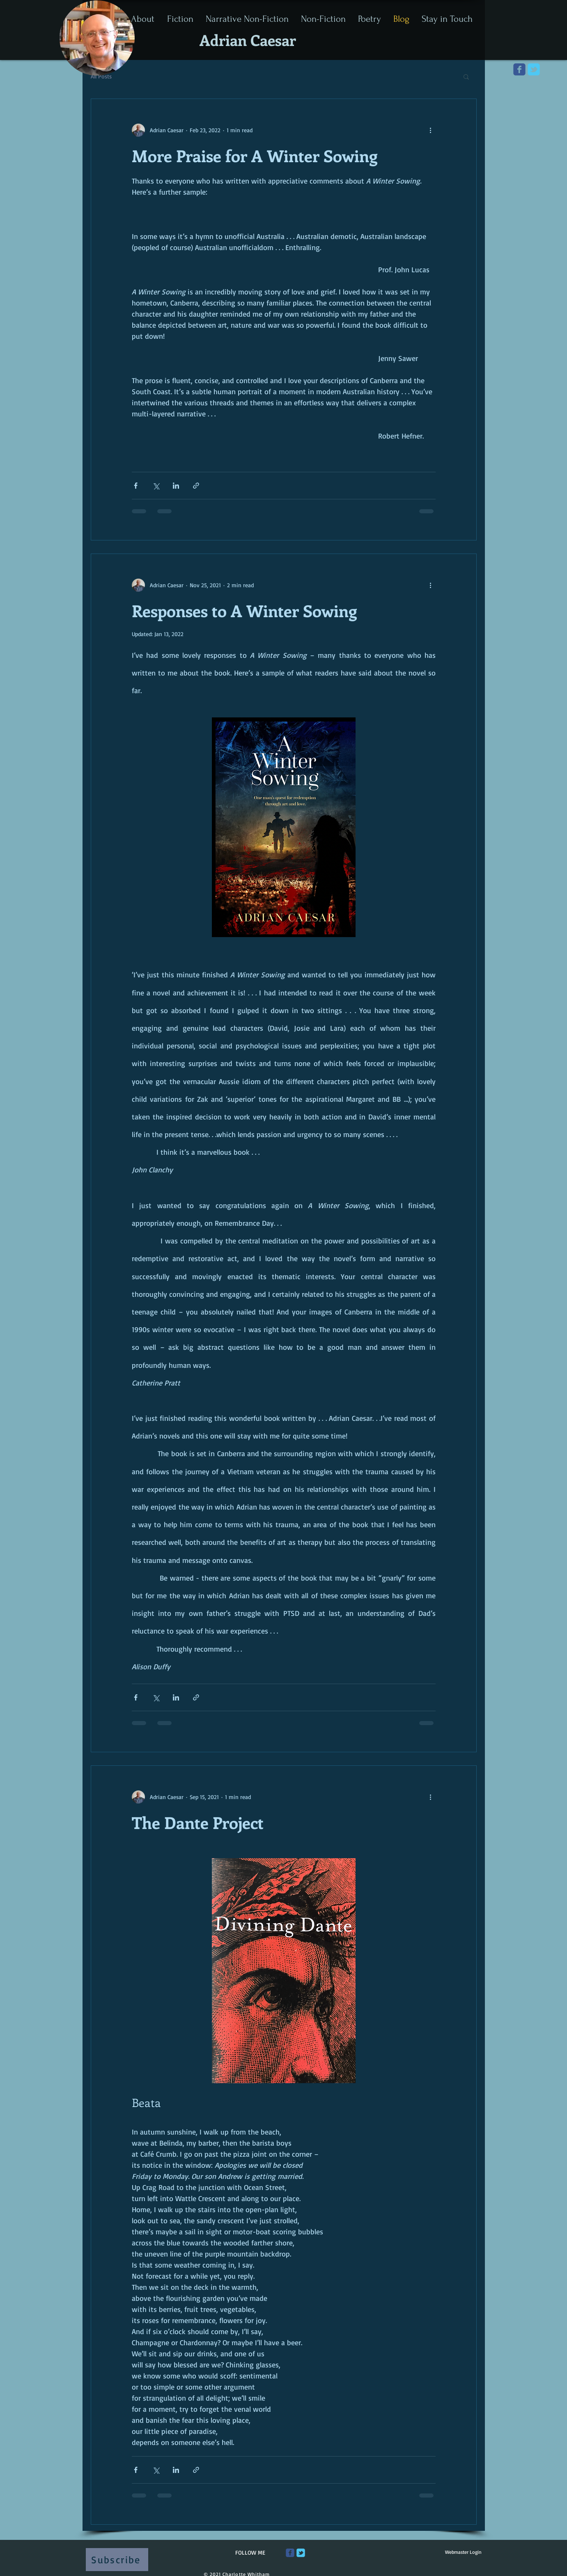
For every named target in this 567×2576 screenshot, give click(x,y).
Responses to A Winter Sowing (244, 610)
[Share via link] (196, 485)
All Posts (101, 76)
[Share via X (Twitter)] (156, 485)
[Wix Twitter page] (534, 69)
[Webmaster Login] (463, 2552)
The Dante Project (198, 1822)
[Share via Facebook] (136, 485)
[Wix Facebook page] (519, 69)
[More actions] (431, 130)
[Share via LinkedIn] (176, 485)
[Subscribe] (117, 2559)
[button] (466, 77)
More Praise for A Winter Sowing (254, 155)
